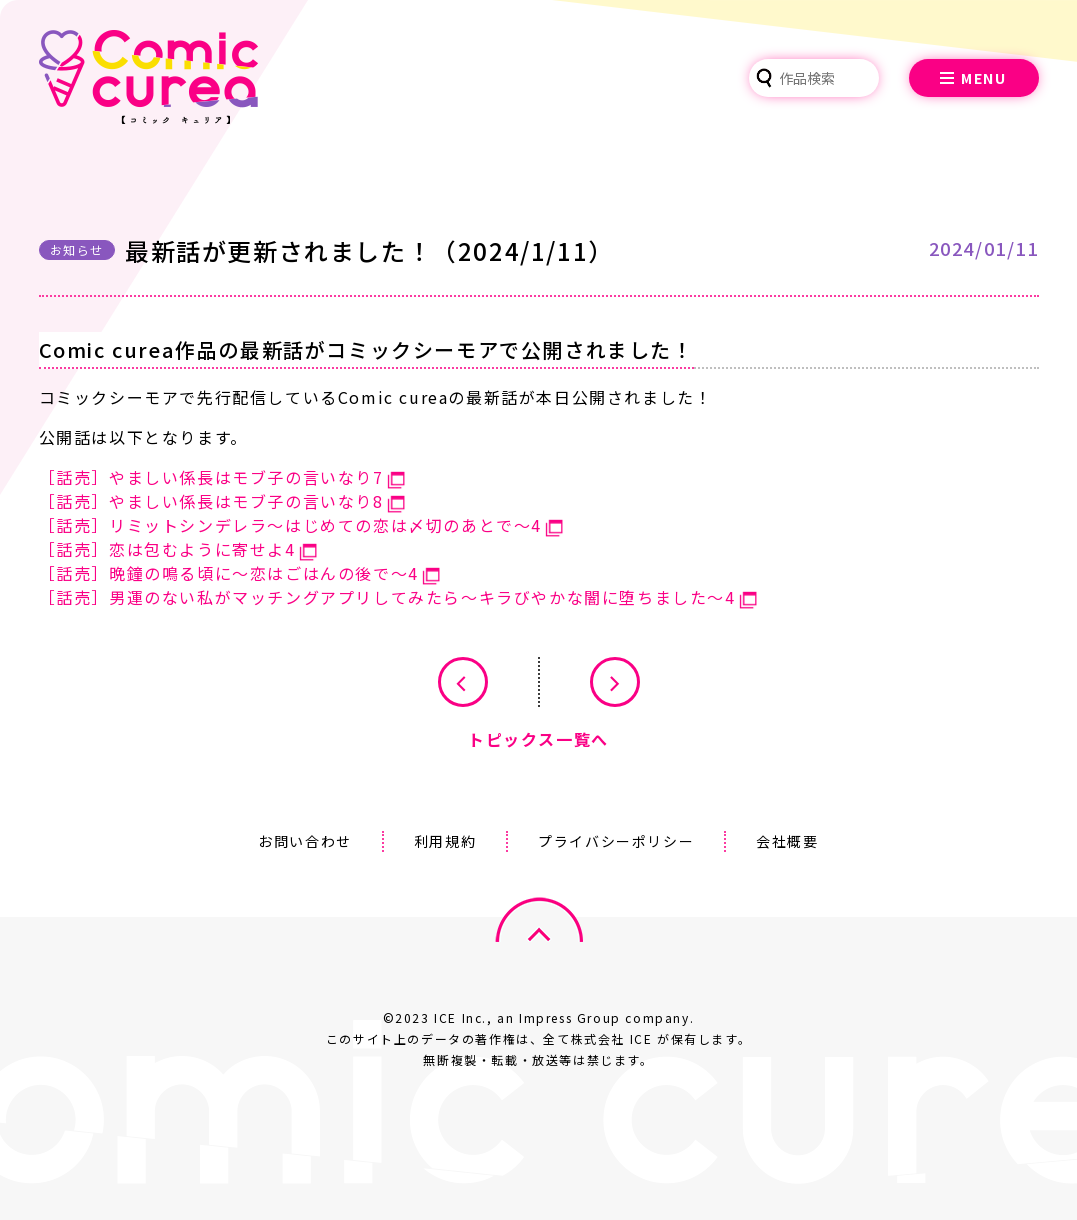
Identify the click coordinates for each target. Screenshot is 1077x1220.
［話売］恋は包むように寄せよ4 (167, 549)
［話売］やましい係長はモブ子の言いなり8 (211, 501)
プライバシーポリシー (616, 841)
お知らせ (77, 249)
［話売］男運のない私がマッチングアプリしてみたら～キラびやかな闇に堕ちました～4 (387, 597)
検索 (764, 78)
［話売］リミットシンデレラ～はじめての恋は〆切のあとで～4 (290, 525)
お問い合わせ (305, 841)
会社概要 (787, 841)
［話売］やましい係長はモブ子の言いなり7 (211, 477)
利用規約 (445, 841)
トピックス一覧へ (538, 739)
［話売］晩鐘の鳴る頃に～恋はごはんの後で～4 (229, 573)
